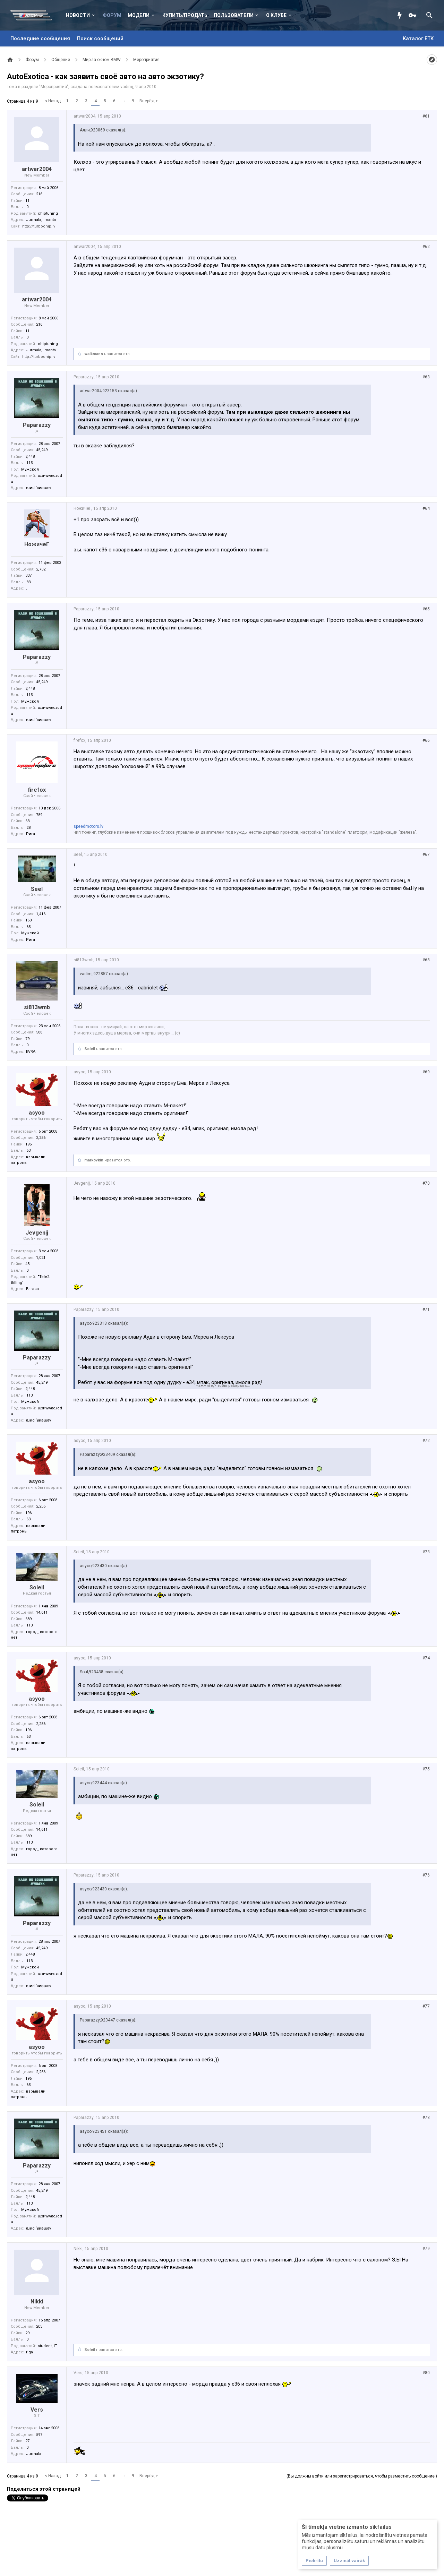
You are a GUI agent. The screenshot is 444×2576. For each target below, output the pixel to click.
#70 (426, 1183)
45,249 (42, 450)
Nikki (37, 2301)
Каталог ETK (418, 38)
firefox (37, 790)
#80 (426, 2372)
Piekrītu (314, 2560)
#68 (426, 960)
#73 (426, 1551)
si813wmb (37, 1007)
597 (39, 2434)
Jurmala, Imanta (41, 219)
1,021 (40, 1257)
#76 (426, 1875)
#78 (426, 2117)
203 (39, 2326)
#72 (426, 1440)
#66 (426, 740)
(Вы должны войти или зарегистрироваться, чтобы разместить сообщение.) (362, 2476)
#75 (426, 1769)
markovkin (93, 1160)
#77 (426, 2006)
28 (28, 827)
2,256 (40, 1137)
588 (39, 1032)
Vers (37, 2409)
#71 (426, 1309)
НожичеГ (36, 544)
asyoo (37, 1112)
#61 (426, 116)
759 (39, 815)
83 (28, 582)
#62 (426, 246)
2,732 (40, 569)
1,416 (40, 914)
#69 (426, 1072)
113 (29, 463)
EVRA (30, 1051)
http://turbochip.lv (38, 226)
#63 (426, 377)
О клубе (276, 15)
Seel (37, 889)
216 (39, 194)
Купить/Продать (184, 15)
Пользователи (234, 15)
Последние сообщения (40, 38)
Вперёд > (148, 100)
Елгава (32, 1289)
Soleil (89, 1049)
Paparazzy (37, 425)
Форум (112, 15)
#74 (426, 1658)
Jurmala (33, 2454)
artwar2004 (37, 169)
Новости (78, 15)
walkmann (93, 354)
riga (29, 2352)
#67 (426, 854)
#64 (426, 508)
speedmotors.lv (88, 826)
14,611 (42, 1612)
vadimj (126, 86)
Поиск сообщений (100, 38)
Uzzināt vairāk (349, 2560)
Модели (139, 15)
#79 (426, 2248)
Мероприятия (54, 86)
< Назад (53, 100)
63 (28, 927)
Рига (30, 834)
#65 (426, 609)
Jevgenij (37, 1232)
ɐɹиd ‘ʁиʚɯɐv (38, 488)
